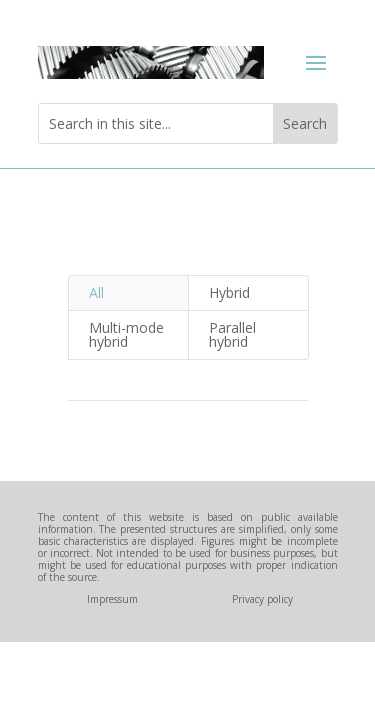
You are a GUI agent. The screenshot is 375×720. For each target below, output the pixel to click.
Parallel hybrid (232, 334)
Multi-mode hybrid (126, 334)
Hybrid (229, 292)
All (96, 292)
